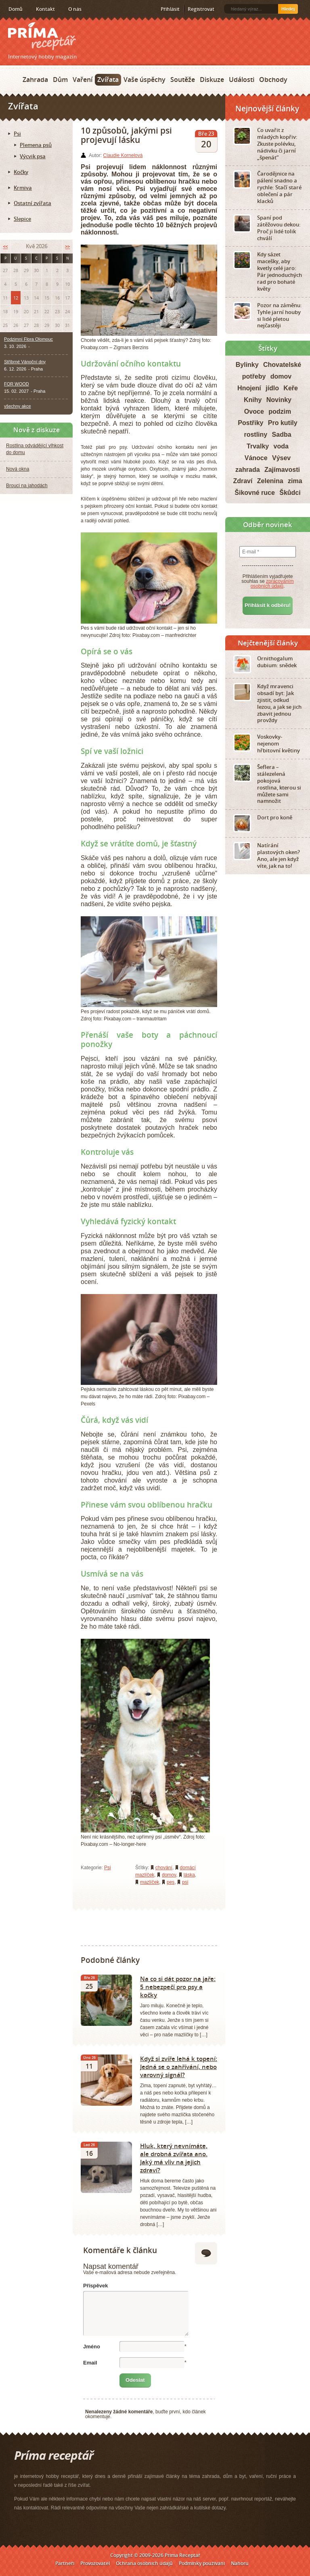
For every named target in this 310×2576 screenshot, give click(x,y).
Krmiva (23, 187)
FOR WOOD (16, 383)
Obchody (273, 79)
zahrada (247, 469)
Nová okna (17, 469)
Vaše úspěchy (144, 79)
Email (90, 2363)
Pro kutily (282, 422)
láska (189, 1875)
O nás (75, 9)
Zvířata (108, 79)
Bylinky (247, 364)
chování (163, 1867)
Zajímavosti (282, 469)
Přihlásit (170, 9)
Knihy (253, 399)
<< (5, 246)
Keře (290, 388)
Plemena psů (36, 145)
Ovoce (254, 411)
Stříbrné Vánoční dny (25, 361)
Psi (107, 1867)
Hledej (288, 8)
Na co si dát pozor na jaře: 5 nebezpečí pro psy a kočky (178, 1987)
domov (169, 1875)
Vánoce (256, 457)
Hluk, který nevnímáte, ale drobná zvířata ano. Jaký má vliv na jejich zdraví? (173, 2158)
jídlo (272, 388)
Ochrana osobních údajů (144, 2563)
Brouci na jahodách (27, 485)
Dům (60, 79)
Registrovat (201, 9)
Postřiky (250, 422)
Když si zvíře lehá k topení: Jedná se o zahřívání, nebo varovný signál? (178, 2067)
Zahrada (35, 79)
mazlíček (149, 1882)
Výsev (281, 457)
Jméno (91, 2347)
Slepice (22, 218)
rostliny (255, 434)
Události (241, 79)
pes (170, 1882)
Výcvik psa (33, 156)
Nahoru (240, 2563)
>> (67, 246)
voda (281, 446)
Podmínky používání (202, 2563)
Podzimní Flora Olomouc (28, 339)
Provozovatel (95, 2563)
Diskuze (212, 79)
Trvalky (258, 446)
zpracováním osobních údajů (272, 583)
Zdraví (242, 481)
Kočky (21, 172)
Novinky (278, 399)
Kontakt (45, 9)
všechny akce (17, 406)
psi (185, 1882)
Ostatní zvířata (32, 203)
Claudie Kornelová (122, 155)
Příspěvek (95, 2286)
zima (295, 481)
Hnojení (249, 388)
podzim (279, 411)
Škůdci (289, 492)
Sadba (281, 434)
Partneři (64, 2563)
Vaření (82, 79)
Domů (15, 9)
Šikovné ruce (255, 492)
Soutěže (182, 79)
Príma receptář (42, 36)
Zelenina (270, 481)
